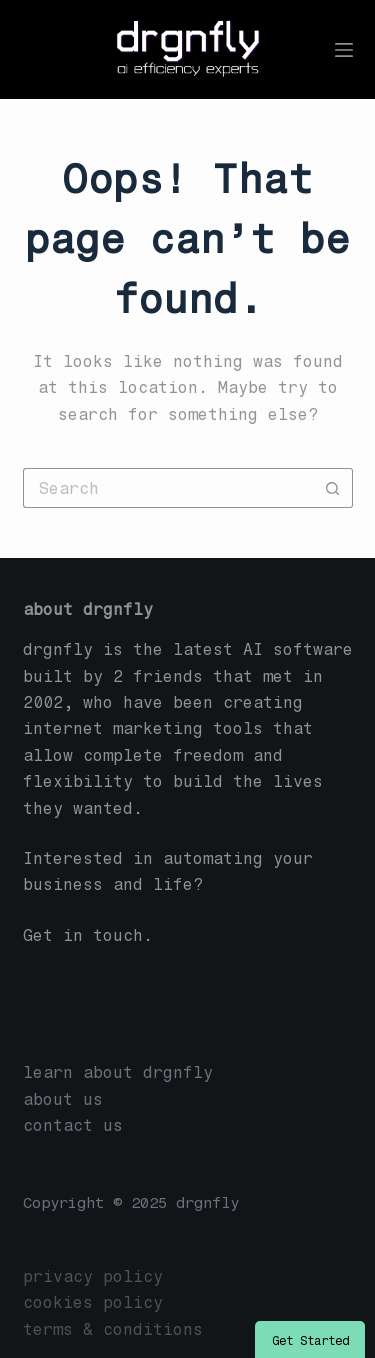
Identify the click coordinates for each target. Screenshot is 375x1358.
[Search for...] (168, 488)
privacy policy (93, 1276)
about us (63, 1099)
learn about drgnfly (118, 1072)
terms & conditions (113, 1329)
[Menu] (344, 50)
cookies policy (93, 1302)
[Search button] (333, 488)
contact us (73, 1125)
